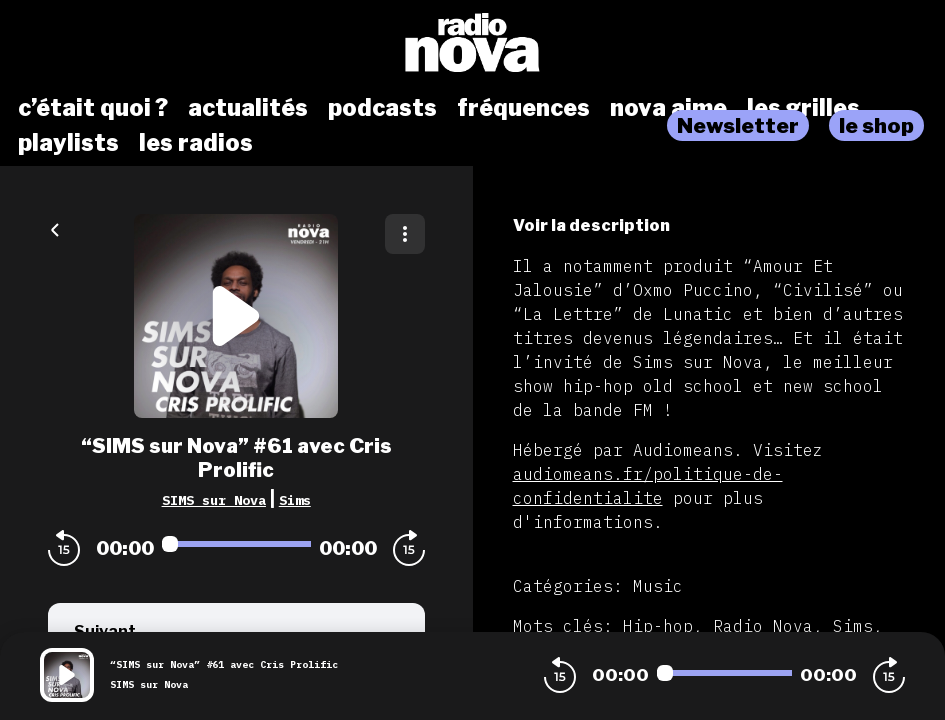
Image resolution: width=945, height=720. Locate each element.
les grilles (803, 108)
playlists (68, 143)
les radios (196, 143)
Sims (295, 500)
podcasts (382, 108)
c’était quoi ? (93, 108)
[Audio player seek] (236, 544)
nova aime (668, 108)
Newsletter (738, 125)
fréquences (523, 108)
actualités (248, 108)
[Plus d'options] (405, 234)
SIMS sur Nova (214, 500)
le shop (876, 125)
